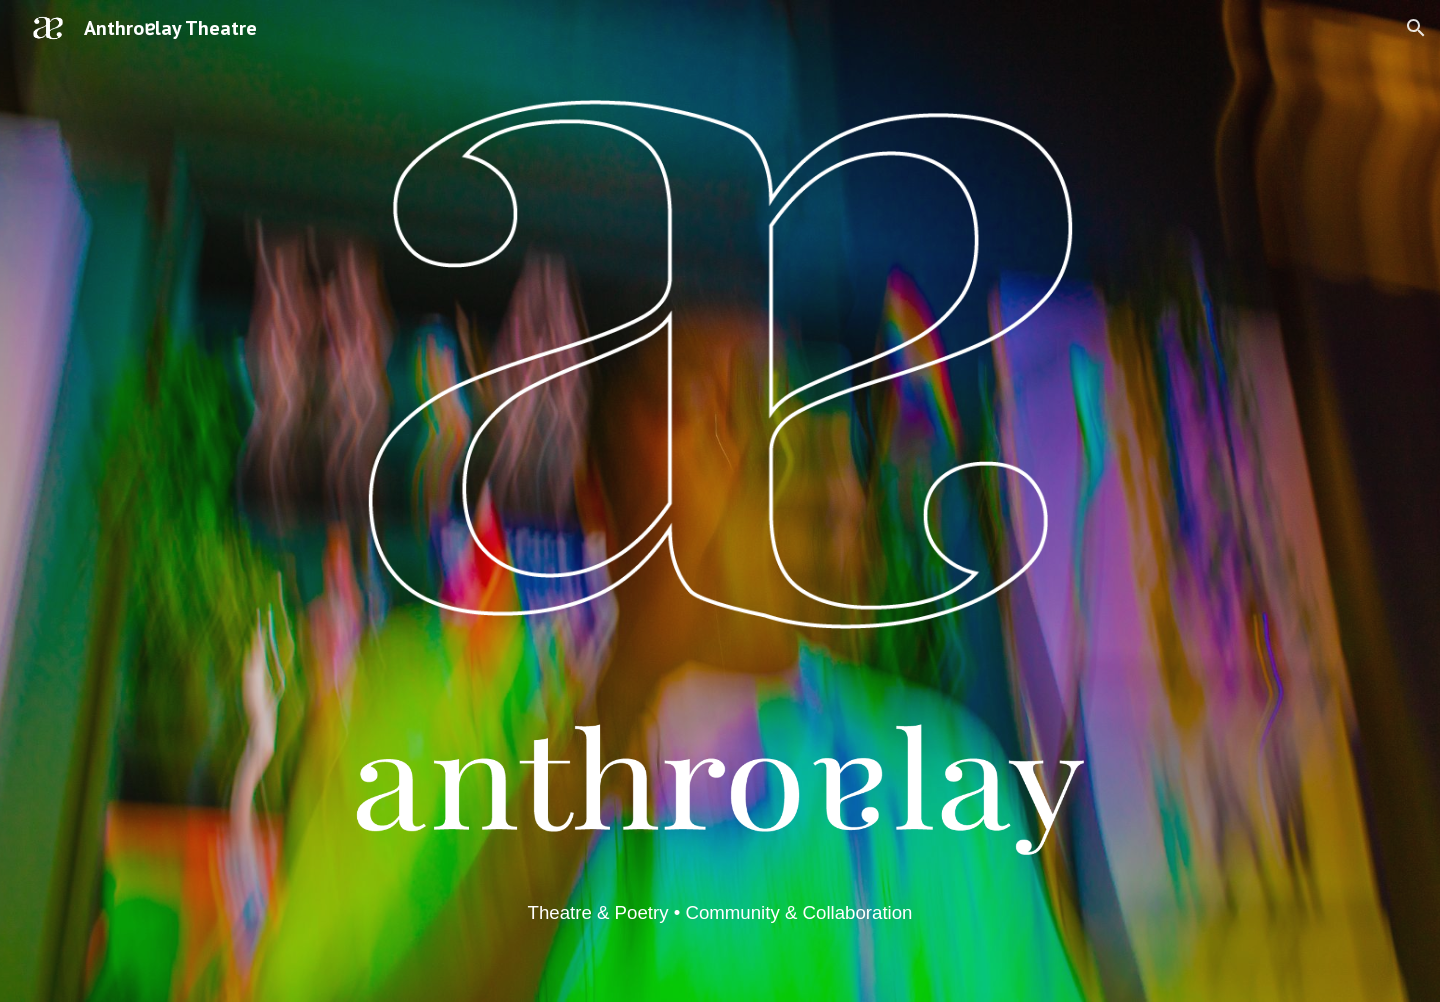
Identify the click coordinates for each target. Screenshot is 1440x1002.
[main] (720, 912)
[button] (1416, 28)
